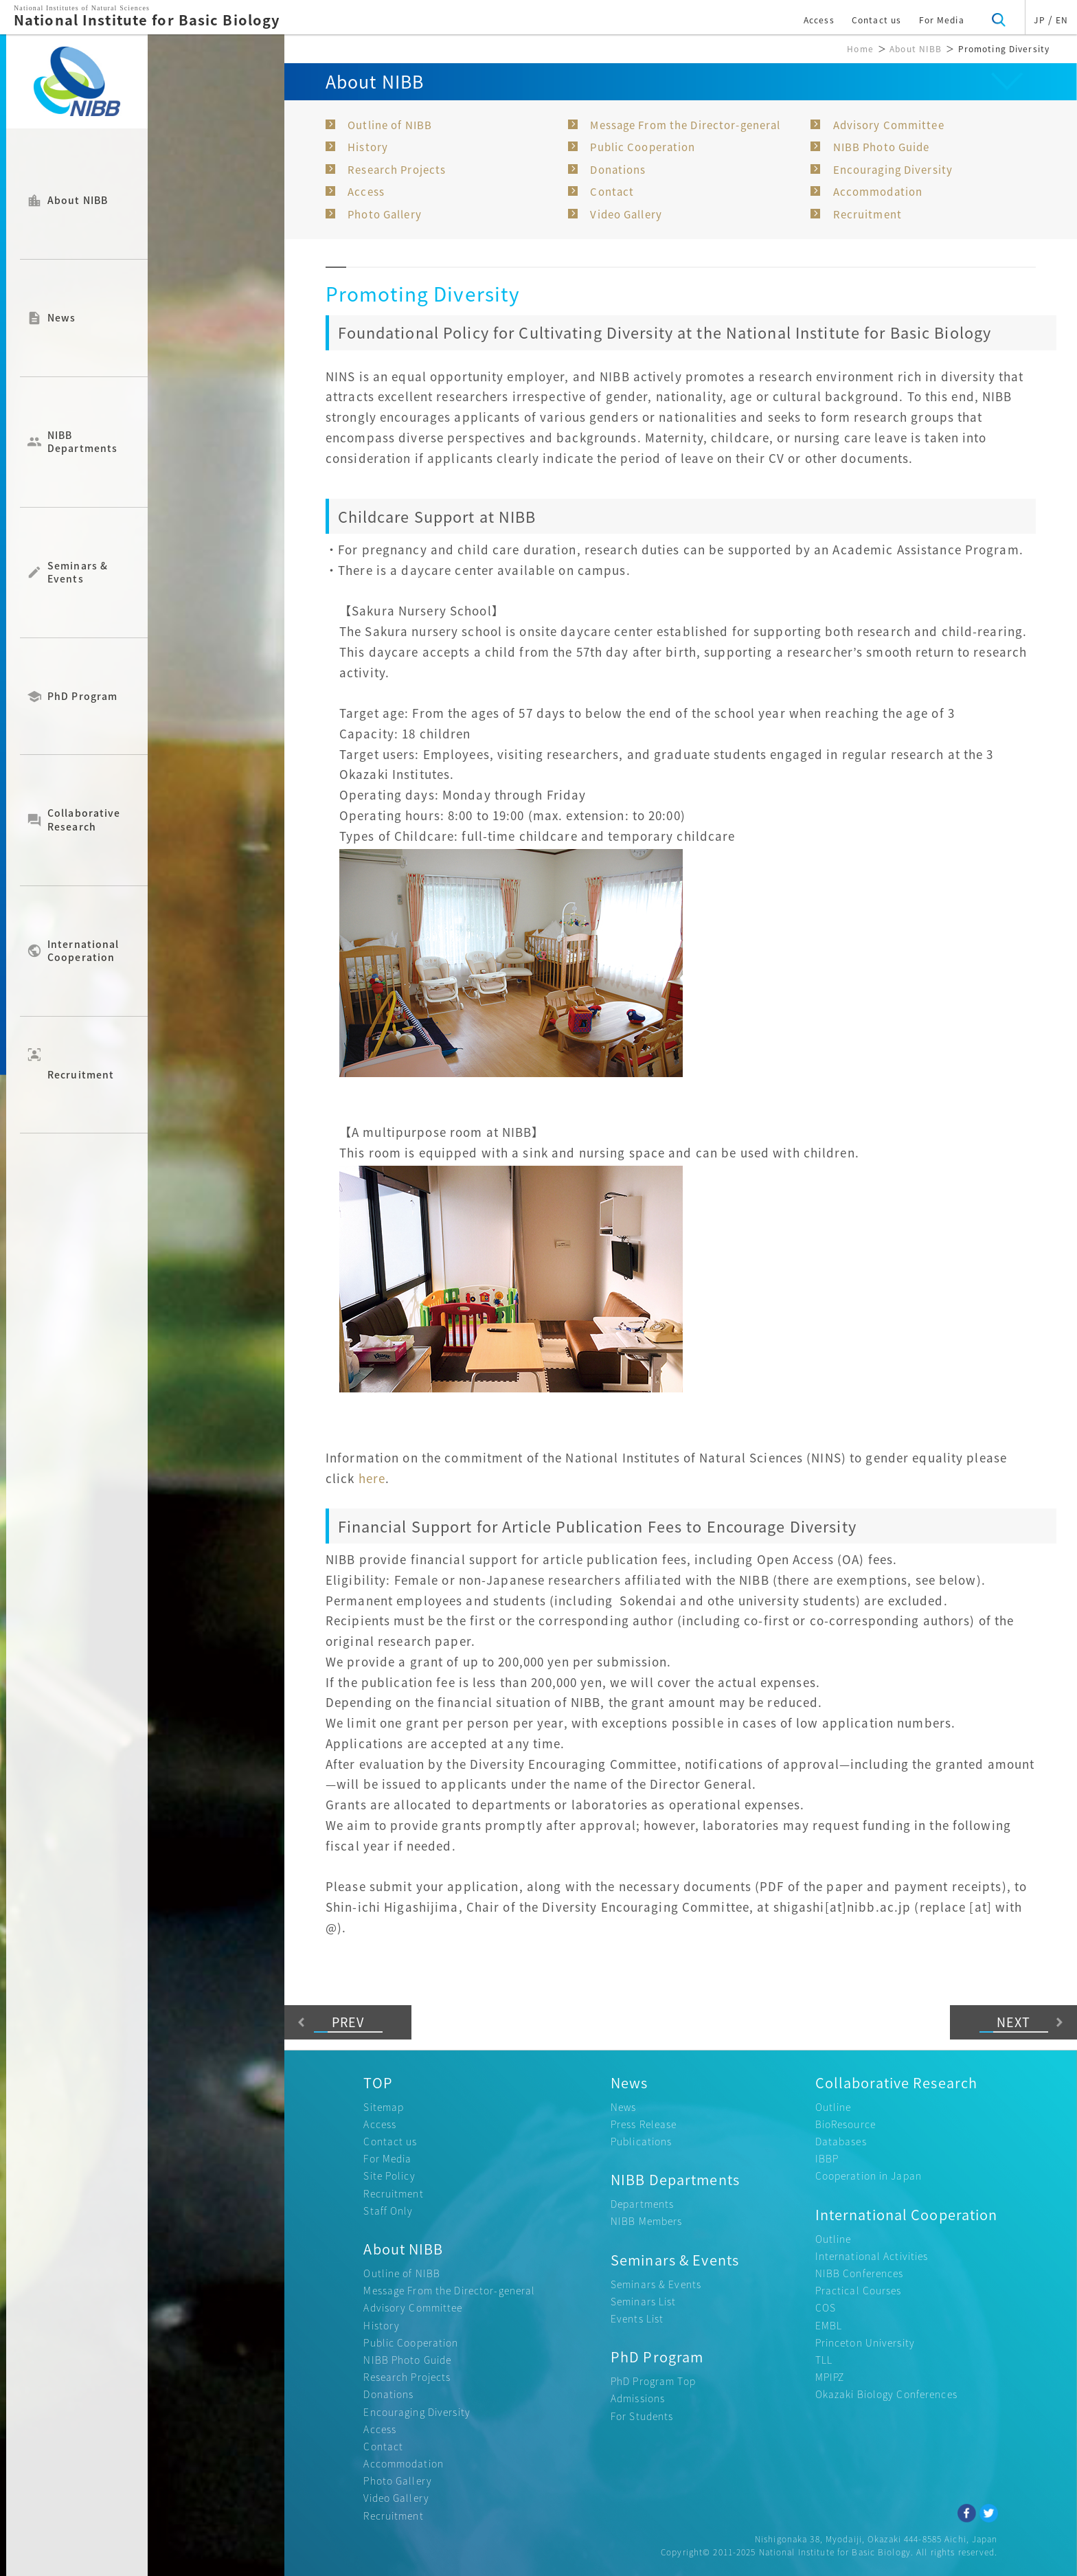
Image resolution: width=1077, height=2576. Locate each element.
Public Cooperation (642, 147)
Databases (841, 2141)
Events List (637, 2318)
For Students (642, 2416)
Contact (612, 191)
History (368, 147)
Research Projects (397, 169)
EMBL (828, 2325)
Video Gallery (626, 214)
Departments (642, 2204)
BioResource (845, 2124)
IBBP (827, 2158)
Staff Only (388, 2210)
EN (1062, 20)
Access (819, 20)
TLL (823, 2359)
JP (1039, 20)
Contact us (876, 20)
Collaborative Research (84, 819)
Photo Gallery (385, 214)
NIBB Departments (82, 441)
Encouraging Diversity (893, 169)
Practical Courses (858, 2290)
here (372, 1478)
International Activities (872, 2256)
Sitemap (383, 2107)
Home (860, 49)
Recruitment (80, 1063)
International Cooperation (83, 950)
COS (825, 2307)
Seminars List (644, 2301)
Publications (641, 2141)
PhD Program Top (653, 2381)
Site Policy (389, 2175)
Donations (618, 169)
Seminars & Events (77, 572)
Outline (833, 2107)
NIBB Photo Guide (881, 147)
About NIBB (77, 200)
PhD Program (82, 696)
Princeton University (865, 2342)
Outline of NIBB (390, 125)
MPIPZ (830, 2377)
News (61, 318)
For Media (941, 20)
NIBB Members (646, 2221)
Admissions (638, 2398)
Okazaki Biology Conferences (886, 2394)
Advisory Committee (888, 125)
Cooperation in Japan (868, 2175)
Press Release (644, 2124)
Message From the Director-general (685, 125)
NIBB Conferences (859, 2273)
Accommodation (878, 191)
